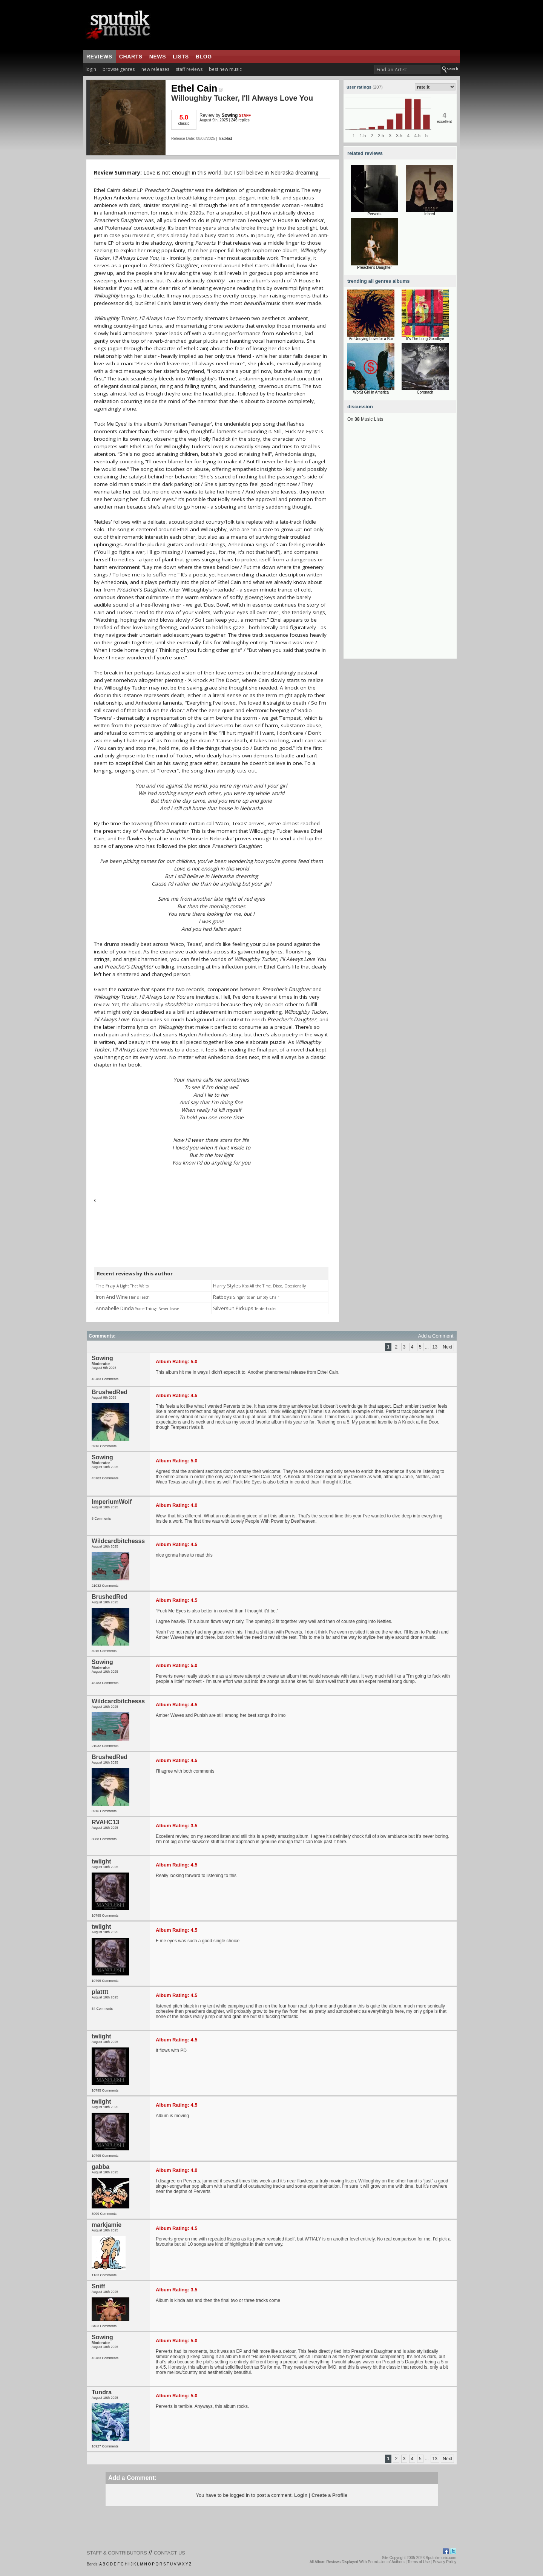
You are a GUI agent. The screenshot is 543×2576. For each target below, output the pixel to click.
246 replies (240, 120)
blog (204, 57)
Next (447, 1347)
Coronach (425, 392)
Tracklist (225, 138)
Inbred (429, 214)
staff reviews (189, 69)
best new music (225, 69)
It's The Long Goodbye (425, 339)
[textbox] (407, 69)
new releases (155, 69)
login (91, 69)
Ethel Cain (196, 88)
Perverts (374, 214)
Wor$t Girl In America (371, 392)
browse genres (119, 69)
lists (181, 57)
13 (435, 1347)
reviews (99, 57)
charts (131, 57)
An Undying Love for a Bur (371, 339)
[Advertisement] (400, 545)
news (157, 57)
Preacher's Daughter (374, 267)
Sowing (230, 115)
